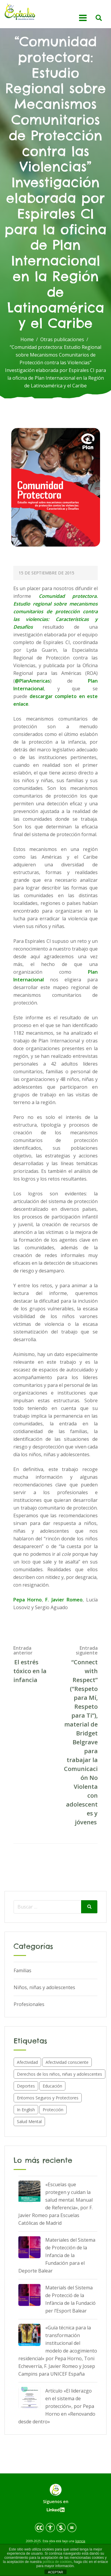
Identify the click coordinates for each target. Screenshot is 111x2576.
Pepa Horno (27, 1599)
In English (26, 2109)
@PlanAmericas (32, 681)
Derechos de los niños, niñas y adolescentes (59, 2074)
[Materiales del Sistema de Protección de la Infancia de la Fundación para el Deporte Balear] (29, 2247)
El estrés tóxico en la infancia (29, 1671)
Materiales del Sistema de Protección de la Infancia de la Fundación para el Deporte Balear (56, 2255)
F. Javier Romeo (63, 1599)
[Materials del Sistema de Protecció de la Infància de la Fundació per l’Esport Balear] (29, 2295)
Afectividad (27, 2062)
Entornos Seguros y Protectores (47, 2098)
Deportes (26, 2086)
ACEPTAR (55, 2572)
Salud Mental (29, 2121)
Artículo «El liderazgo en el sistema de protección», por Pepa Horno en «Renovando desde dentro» (56, 2406)
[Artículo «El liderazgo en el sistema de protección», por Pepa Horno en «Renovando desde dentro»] (29, 2398)
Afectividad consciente (67, 2062)
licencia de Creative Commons (58, 2543)
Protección (53, 2109)
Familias (22, 1970)
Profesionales (29, 2004)
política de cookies (57, 2562)
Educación (52, 2086)
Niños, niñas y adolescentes (44, 1987)
